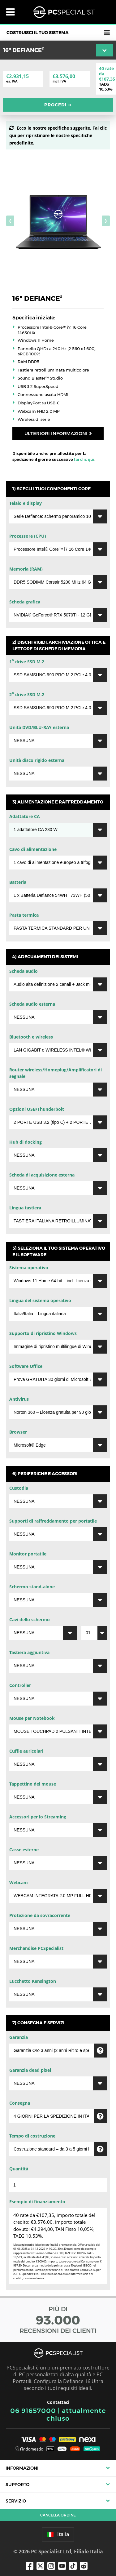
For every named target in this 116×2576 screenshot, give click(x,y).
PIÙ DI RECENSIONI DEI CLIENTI (58, 2319)
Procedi (58, 105)
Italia (58, 2534)
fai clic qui (84, 459)
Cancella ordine (58, 2515)
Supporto (17, 2484)
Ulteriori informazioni (58, 433)
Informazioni (22, 2468)
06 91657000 (33, 2410)
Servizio (16, 2501)
